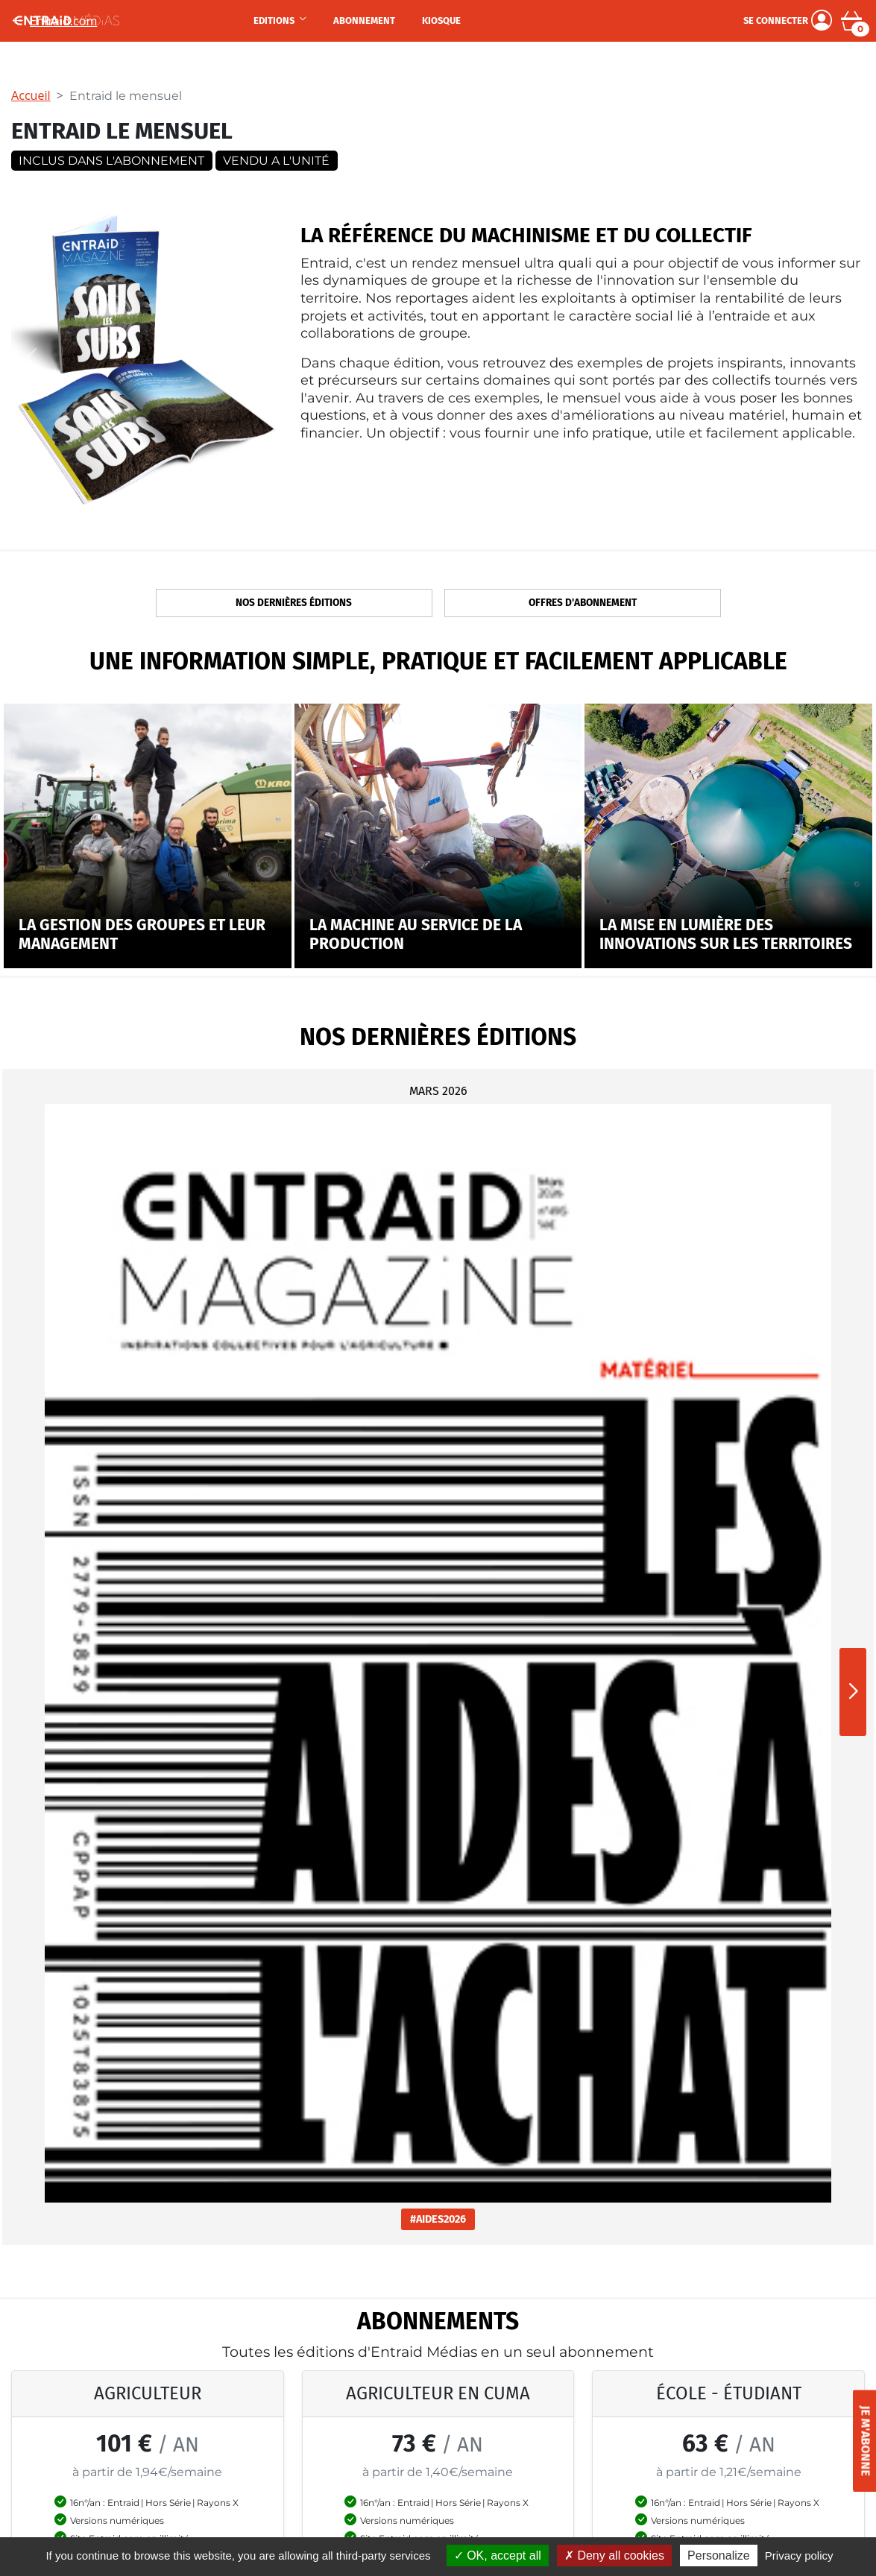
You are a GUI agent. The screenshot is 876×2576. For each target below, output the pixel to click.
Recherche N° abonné (503, 2431)
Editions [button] (275, 20)
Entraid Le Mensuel (71, 2391)
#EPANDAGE (731, 1404)
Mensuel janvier (204, 2411)
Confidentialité (626, 2431)
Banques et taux (206, 2472)
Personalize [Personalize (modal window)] (718, 2555)
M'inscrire (392, 2169)
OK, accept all (497, 2555)
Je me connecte (488, 2391)
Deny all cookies (614, 2555)
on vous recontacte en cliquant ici (438, 1945)
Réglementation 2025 (220, 2431)
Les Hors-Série (59, 2431)
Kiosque (441, 20)
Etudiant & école (348, 2431)
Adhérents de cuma (357, 2411)
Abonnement (364, 20)
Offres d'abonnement (583, 602)
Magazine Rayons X (72, 2411)
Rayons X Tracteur (212, 2492)
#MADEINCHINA (438, 1401)
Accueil (31, 95)
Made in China (201, 2391)
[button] (852, 1273)
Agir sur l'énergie (208, 2512)
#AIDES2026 (145, 1401)
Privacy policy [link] (799, 2555)
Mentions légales (632, 2411)
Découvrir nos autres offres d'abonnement (438, 1845)
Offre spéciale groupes (364, 2452)
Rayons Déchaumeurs (221, 2452)
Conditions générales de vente (667, 2452)
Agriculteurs (338, 2391)
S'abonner (147, 1785)
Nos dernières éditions (294, 602)
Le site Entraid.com (72, 2452)
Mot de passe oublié (498, 2411)
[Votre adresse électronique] (184, 2169)
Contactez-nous (629, 2391)
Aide (458, 2452)
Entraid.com (54, 21)
